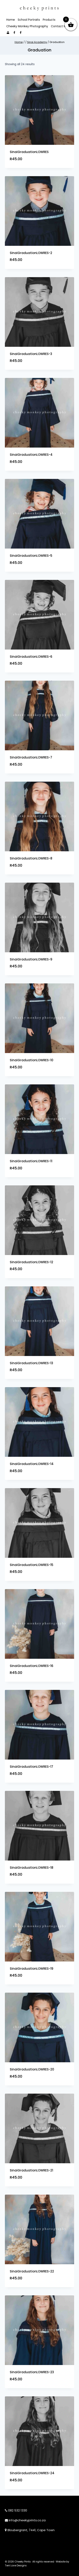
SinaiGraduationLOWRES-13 (31, 1363)
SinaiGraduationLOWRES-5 (31, 555)
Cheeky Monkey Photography (27, 26)
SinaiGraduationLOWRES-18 (31, 1867)
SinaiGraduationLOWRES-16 (31, 1666)
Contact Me (59, 26)
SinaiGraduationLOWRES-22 (32, 2271)
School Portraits (29, 20)
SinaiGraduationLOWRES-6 (31, 656)
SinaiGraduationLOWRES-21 (31, 2170)
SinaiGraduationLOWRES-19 (31, 1968)
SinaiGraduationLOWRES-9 (31, 959)
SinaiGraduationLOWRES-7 (31, 757)
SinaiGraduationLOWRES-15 (31, 1565)
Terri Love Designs (16, 2565)
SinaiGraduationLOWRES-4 (31, 454)
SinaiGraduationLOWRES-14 (32, 1464)
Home (10, 20)
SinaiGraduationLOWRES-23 (32, 2372)
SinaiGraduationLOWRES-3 (31, 354)
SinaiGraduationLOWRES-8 (31, 858)
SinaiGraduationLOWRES (29, 152)
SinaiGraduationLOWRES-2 (31, 253)
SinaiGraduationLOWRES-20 (32, 2069)
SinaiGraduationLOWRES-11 (31, 1161)
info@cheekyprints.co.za (27, 2520)
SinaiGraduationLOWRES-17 (31, 1766)
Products (49, 20)
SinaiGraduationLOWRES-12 (31, 1262)
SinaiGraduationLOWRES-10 (31, 1060)
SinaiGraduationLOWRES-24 (32, 2473)
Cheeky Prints (22, 2561)
